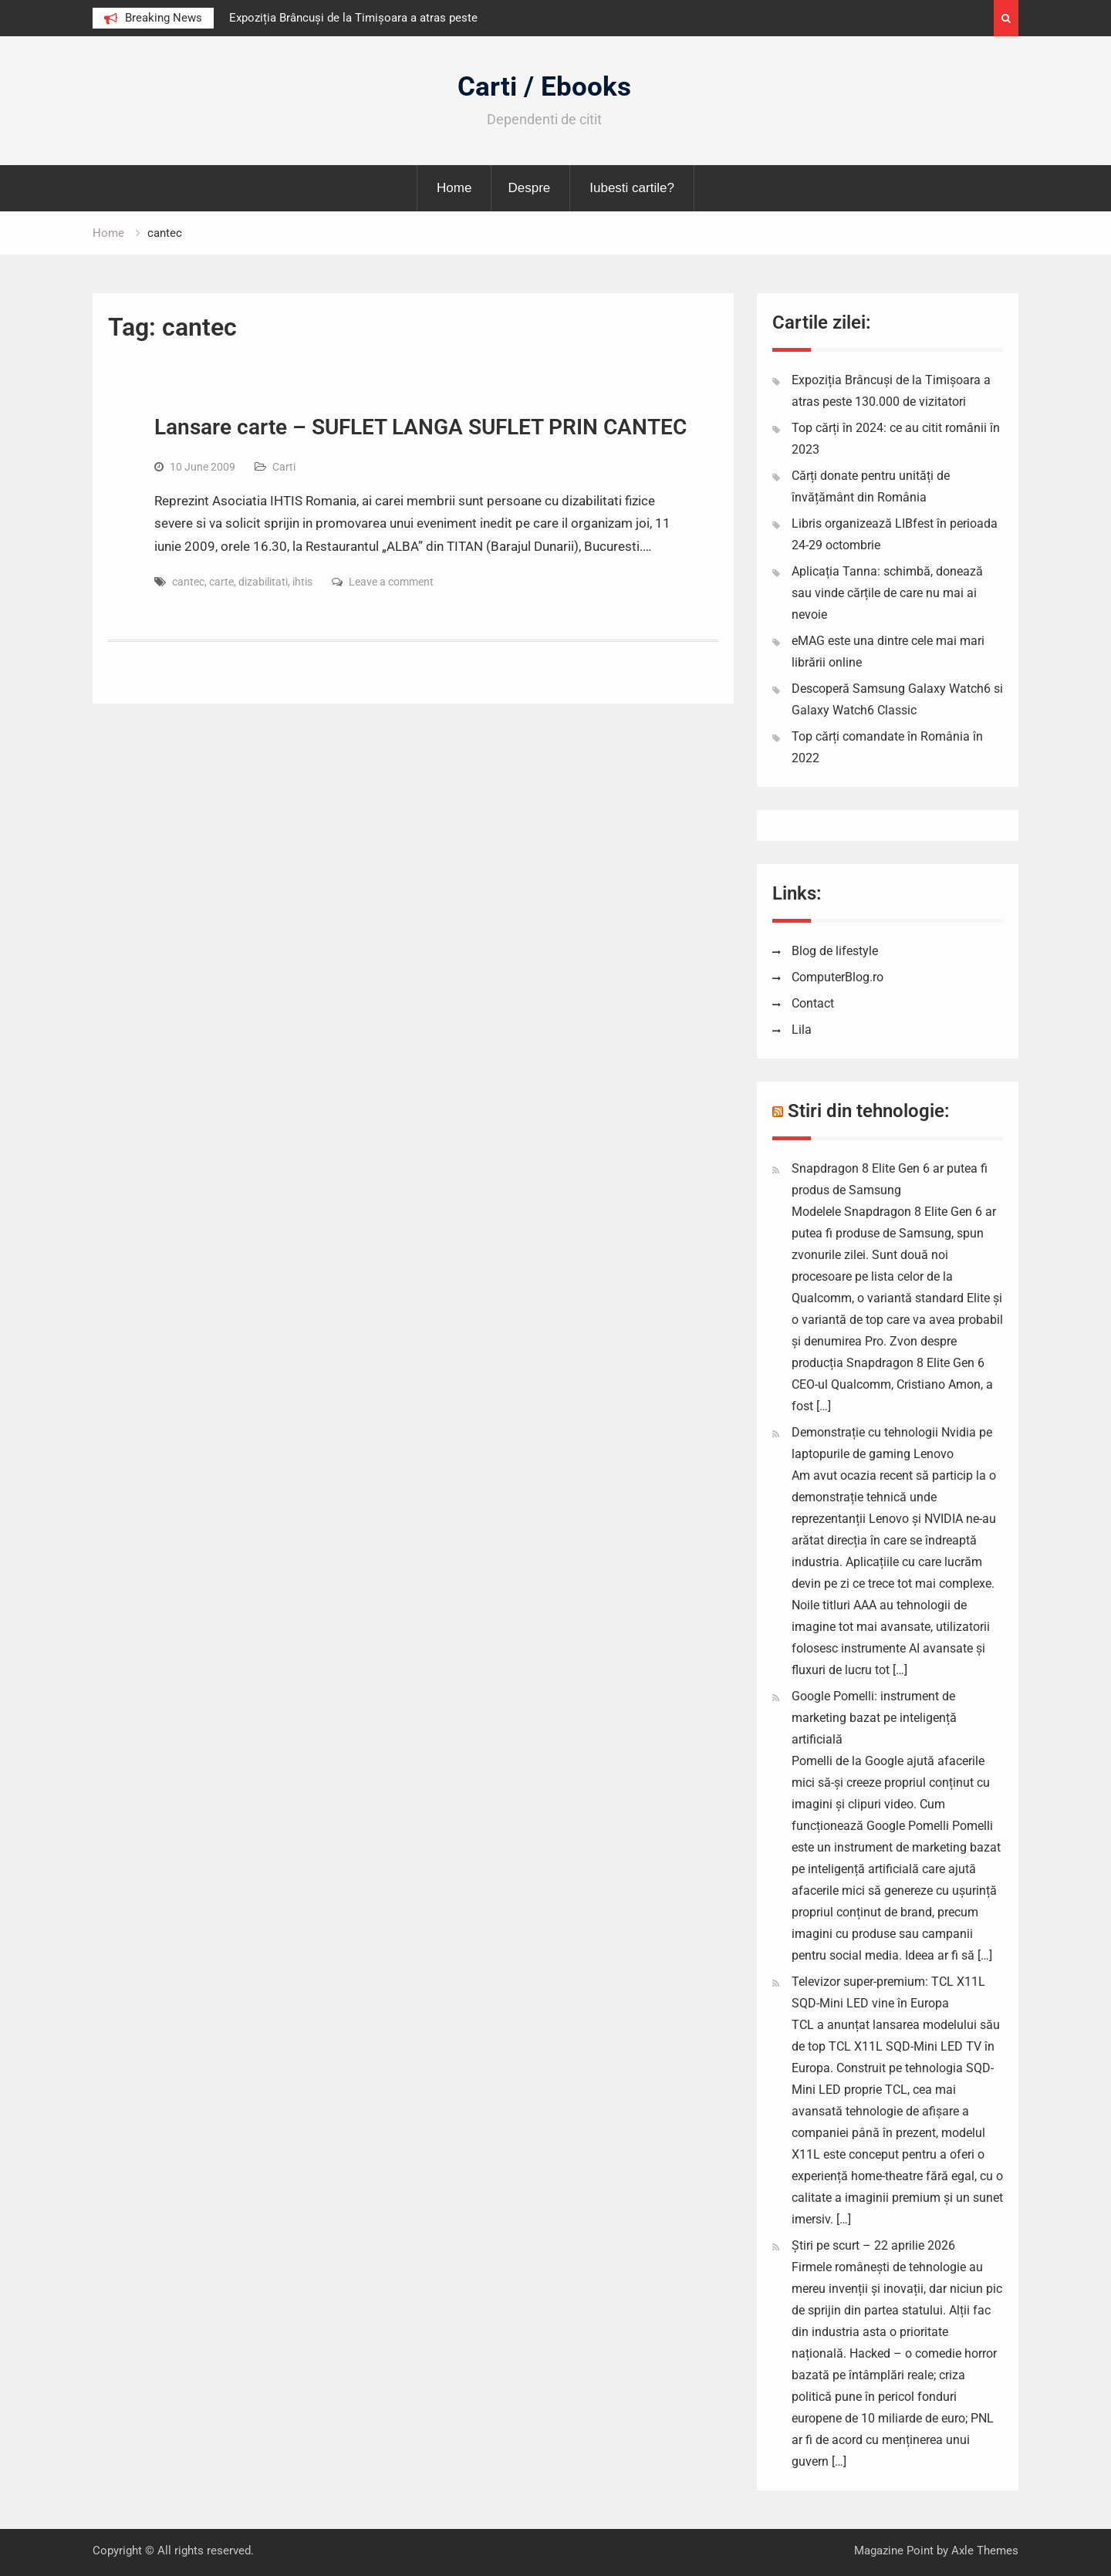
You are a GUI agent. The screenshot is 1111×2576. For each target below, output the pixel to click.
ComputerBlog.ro (837, 977)
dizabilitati (263, 582)
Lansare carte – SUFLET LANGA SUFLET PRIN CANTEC (420, 427)
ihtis (302, 582)
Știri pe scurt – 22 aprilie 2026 (873, 2245)
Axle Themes (984, 2550)
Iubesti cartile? (631, 188)
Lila (802, 1029)
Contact (813, 1003)
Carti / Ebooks (544, 87)
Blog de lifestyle (835, 951)
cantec (188, 582)
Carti (283, 467)
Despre (529, 188)
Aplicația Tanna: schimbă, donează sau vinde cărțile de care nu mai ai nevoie (887, 593)
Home (454, 188)
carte (221, 582)
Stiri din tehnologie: (869, 1111)
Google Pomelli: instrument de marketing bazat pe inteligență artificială (874, 1718)
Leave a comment (391, 582)
